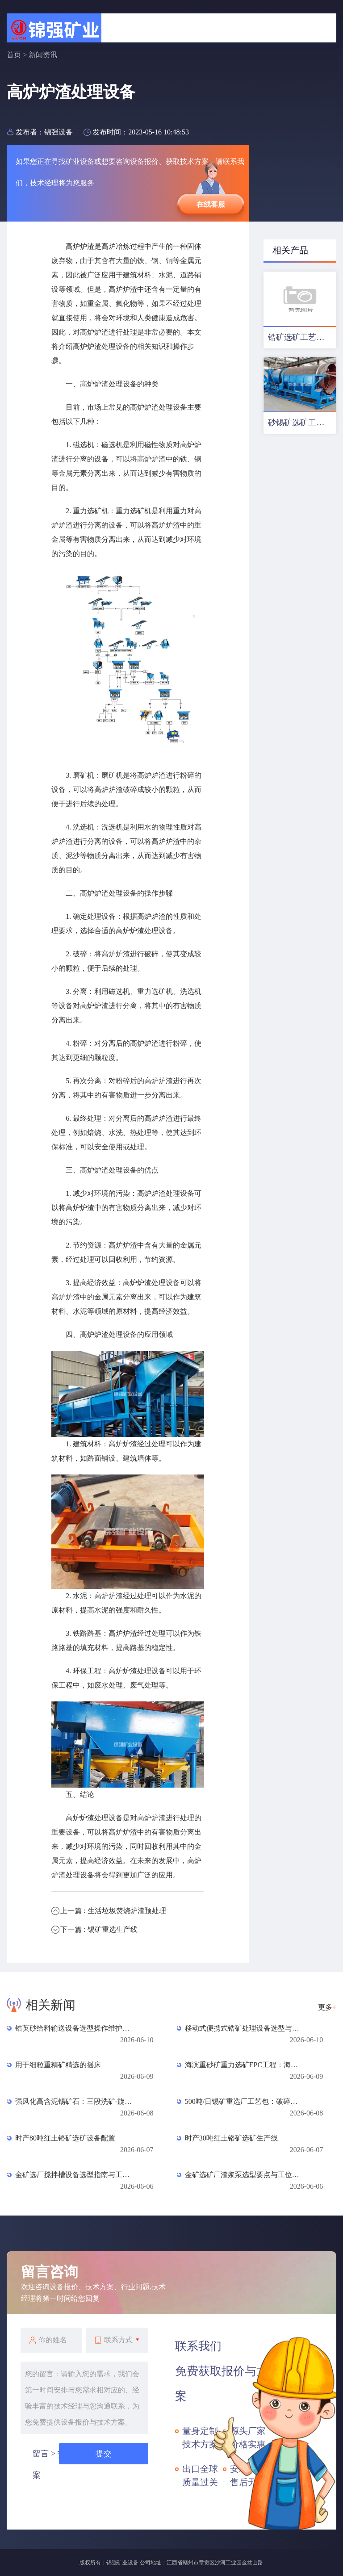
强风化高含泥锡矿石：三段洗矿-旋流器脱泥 (75, 2101)
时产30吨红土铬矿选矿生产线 (231, 2138)
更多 (327, 2007)
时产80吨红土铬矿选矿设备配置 (65, 2138)
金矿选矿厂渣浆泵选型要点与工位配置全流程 (245, 2174)
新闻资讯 (43, 55)
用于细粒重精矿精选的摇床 (58, 2065)
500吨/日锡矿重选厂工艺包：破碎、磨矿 (245, 2101)
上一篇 (113, 1910)
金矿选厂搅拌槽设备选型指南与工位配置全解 (75, 2174)
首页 (14, 55)
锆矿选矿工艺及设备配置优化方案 (302, 337)
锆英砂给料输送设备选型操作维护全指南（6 (75, 2028)
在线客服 (211, 204)
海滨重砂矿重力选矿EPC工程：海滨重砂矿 (245, 2065)
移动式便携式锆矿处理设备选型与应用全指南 (245, 2028)
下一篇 (98, 1929)
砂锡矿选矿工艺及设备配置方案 (302, 422)
